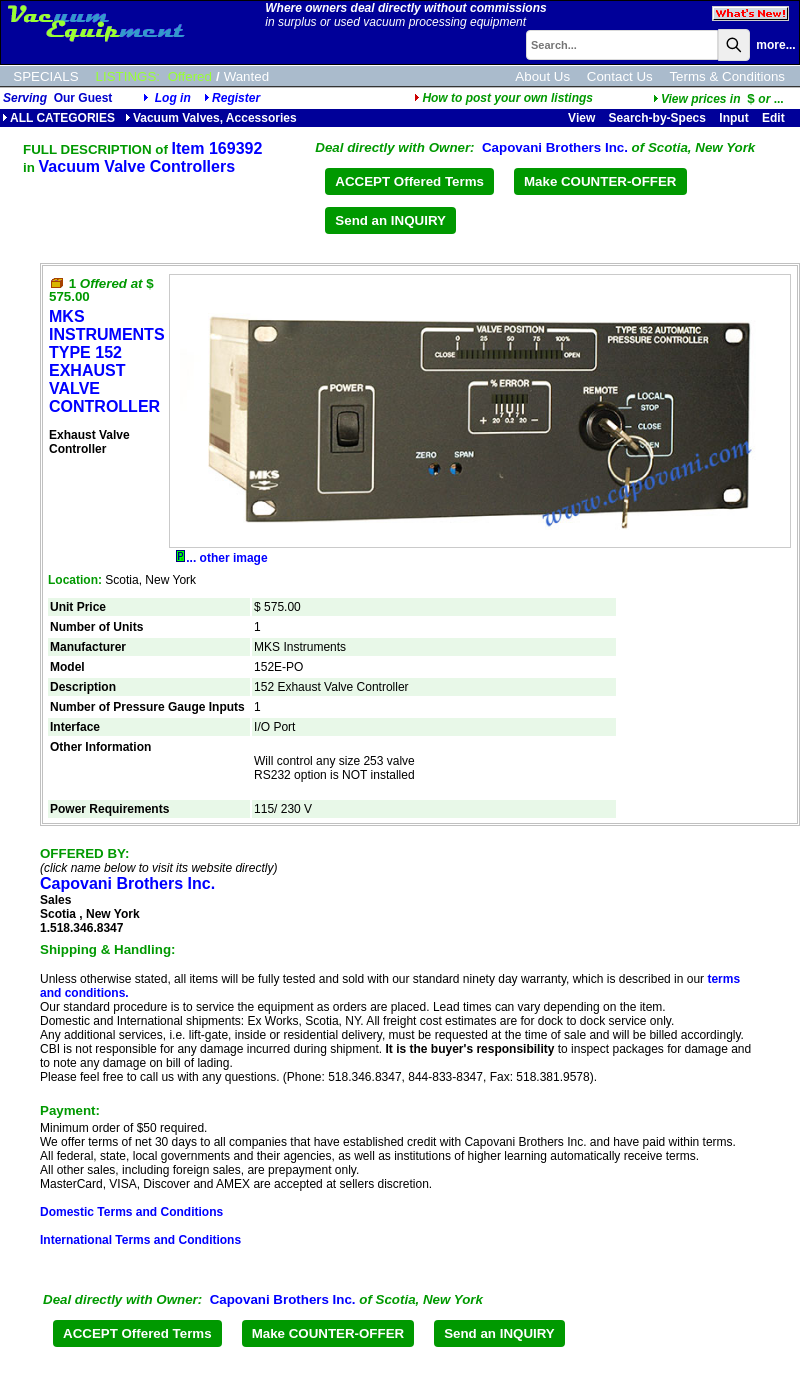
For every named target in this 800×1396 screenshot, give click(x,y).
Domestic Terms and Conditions (131, 1212)
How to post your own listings (503, 98)
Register (236, 98)
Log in (173, 98)
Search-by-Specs (657, 118)
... (718, 99)
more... (775, 45)
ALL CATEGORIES (58, 118)
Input (733, 118)
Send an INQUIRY (390, 220)
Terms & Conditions (727, 76)
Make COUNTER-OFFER (600, 181)
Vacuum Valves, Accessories (211, 118)
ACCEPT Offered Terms (409, 181)
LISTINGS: (128, 76)
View (581, 118)
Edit (775, 118)
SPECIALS (45, 76)
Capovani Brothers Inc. (555, 147)
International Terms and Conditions (140, 1240)
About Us (542, 76)
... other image (221, 558)
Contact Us (620, 76)
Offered (190, 76)
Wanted (246, 76)
